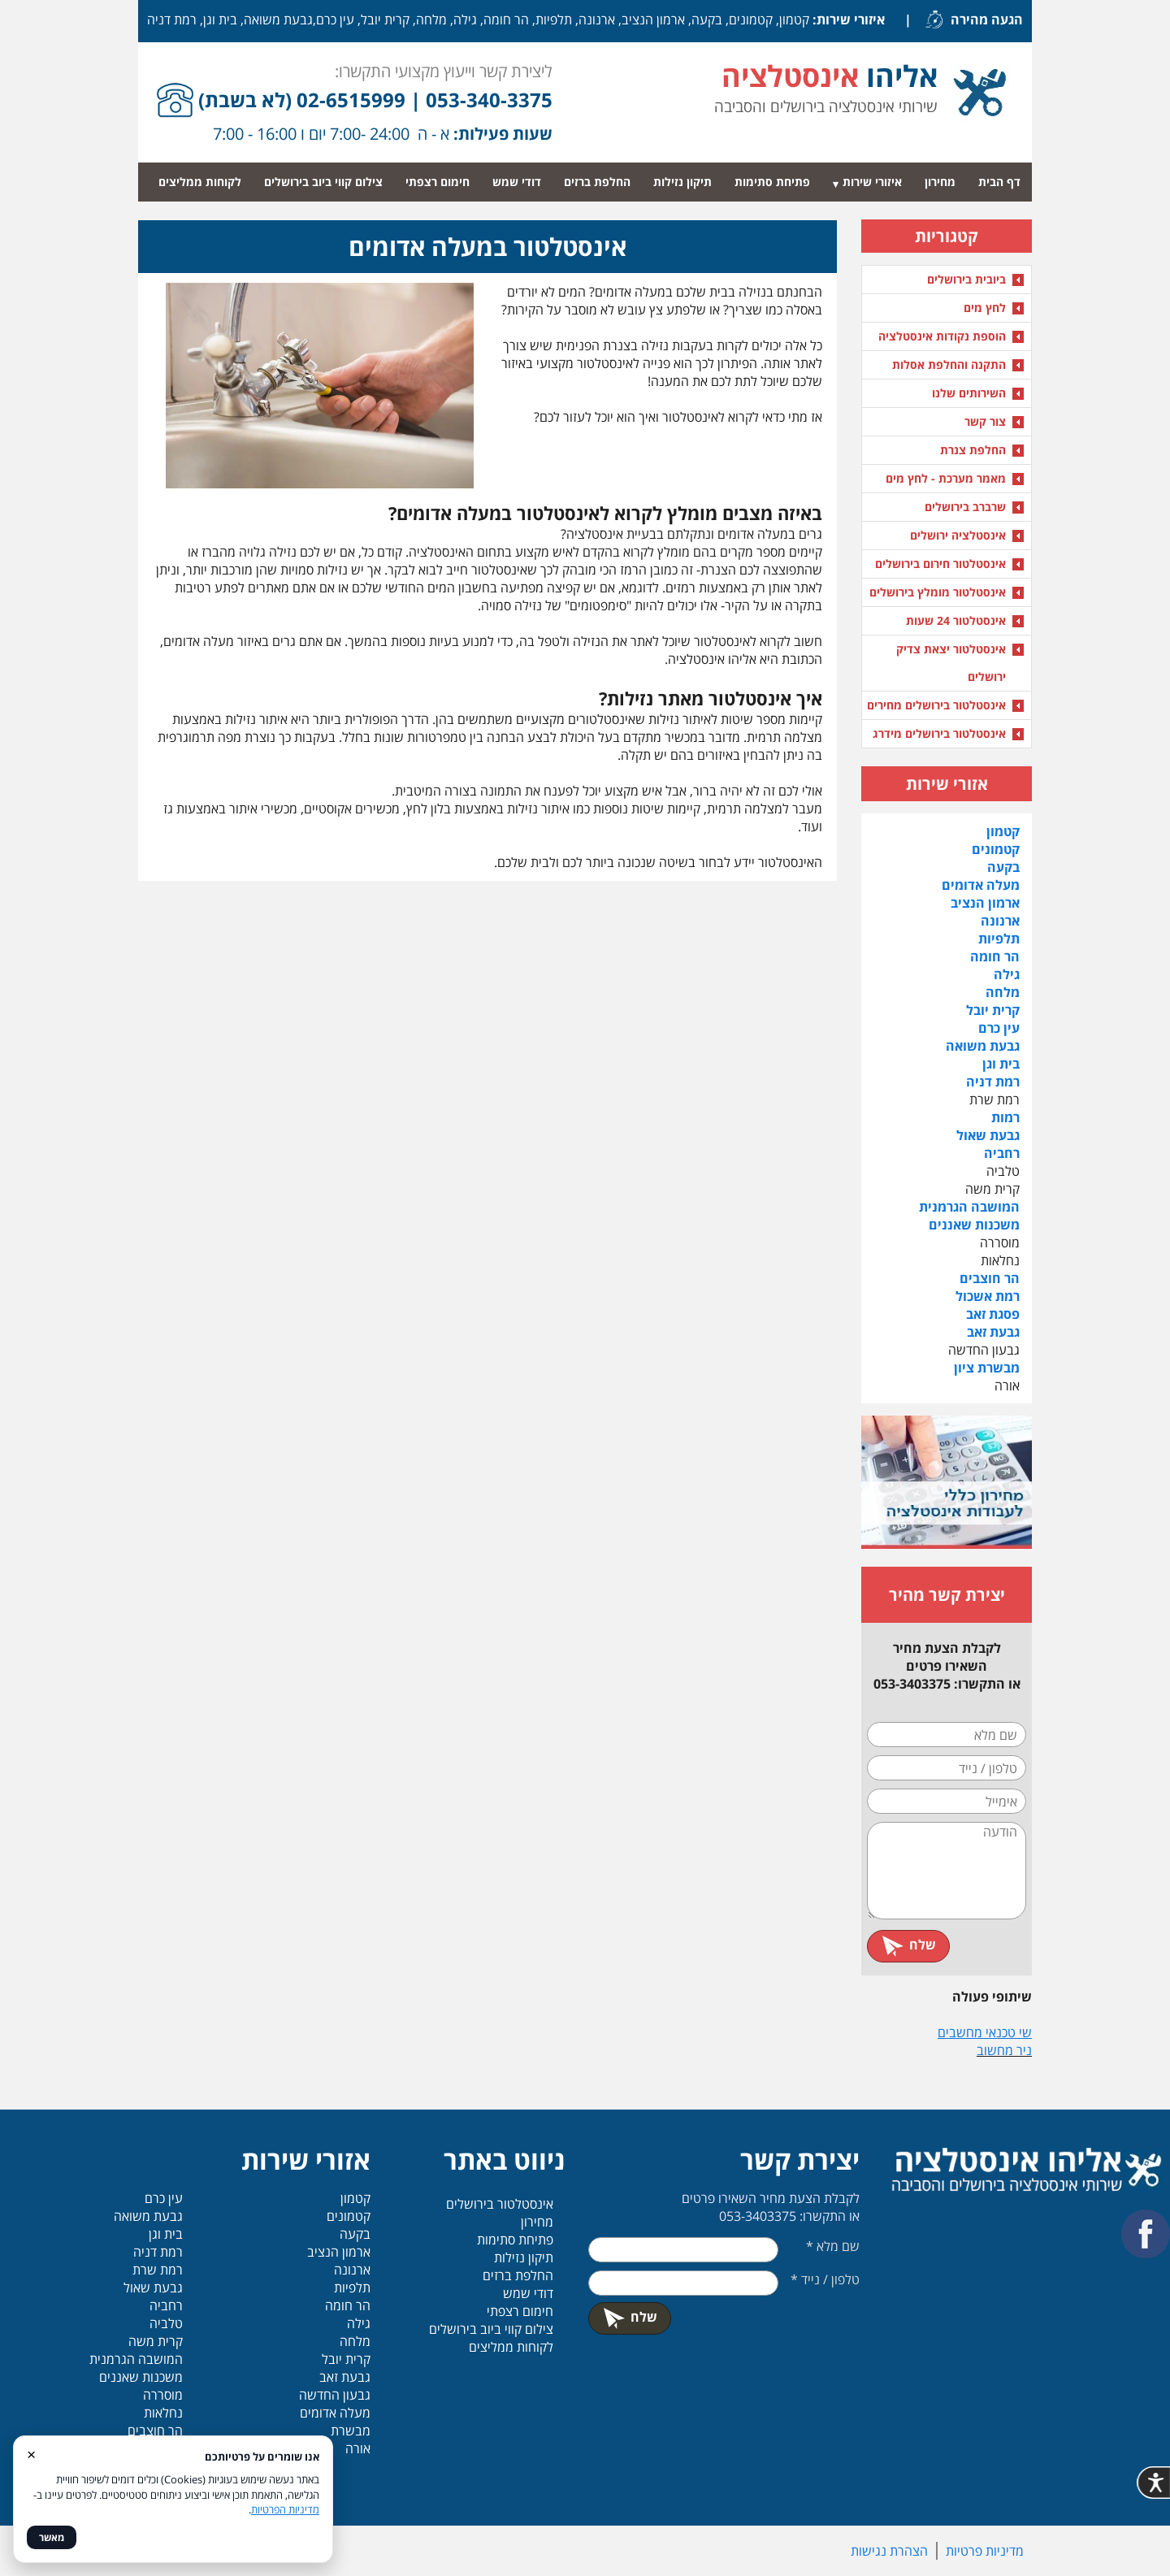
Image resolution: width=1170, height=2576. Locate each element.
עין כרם (999, 1028)
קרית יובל (993, 1010)
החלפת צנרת (973, 450)
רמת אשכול (988, 1296)
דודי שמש (516, 181)
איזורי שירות (872, 181)
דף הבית (999, 181)
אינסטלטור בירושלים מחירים (936, 705)
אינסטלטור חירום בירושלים (940, 563)
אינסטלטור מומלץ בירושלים (937, 592)
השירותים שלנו (969, 393)
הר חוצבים (990, 1278)
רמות (1005, 1117)
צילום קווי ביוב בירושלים (323, 181)
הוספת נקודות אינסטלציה (942, 336)
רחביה (1002, 1153)
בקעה (1003, 867)
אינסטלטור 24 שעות (956, 620)
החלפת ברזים (597, 181)
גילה (1007, 974)
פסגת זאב (993, 1314)
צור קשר (985, 421)
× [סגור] (31, 2454)
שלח (908, 1945)
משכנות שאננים (974, 1225)
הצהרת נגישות (889, 2551)
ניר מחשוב (1004, 2050)
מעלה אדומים (981, 885)
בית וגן (1001, 1064)
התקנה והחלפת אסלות (949, 364)
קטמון (1003, 831)
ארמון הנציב (985, 903)
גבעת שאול (988, 1135)
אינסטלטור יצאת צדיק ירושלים (951, 662)
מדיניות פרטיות (985, 2551)
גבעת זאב (993, 1332)
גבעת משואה (983, 1046)
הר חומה (995, 956)
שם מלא (833, 2246)
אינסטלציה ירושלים (958, 535)
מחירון (940, 181)
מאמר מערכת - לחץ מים (946, 478)
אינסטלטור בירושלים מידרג (939, 733)
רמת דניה (993, 1082)
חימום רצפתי (437, 181)
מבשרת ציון (987, 1368)
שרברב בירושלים (965, 506)
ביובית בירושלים (966, 279)
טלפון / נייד (825, 2279)
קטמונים (996, 849)
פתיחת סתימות (772, 181)
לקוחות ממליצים (199, 181)
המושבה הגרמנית (969, 1207)
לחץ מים (985, 307)
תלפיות (999, 939)
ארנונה (1000, 921)
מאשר (51, 2537)
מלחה (1003, 992)
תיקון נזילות (682, 181)
